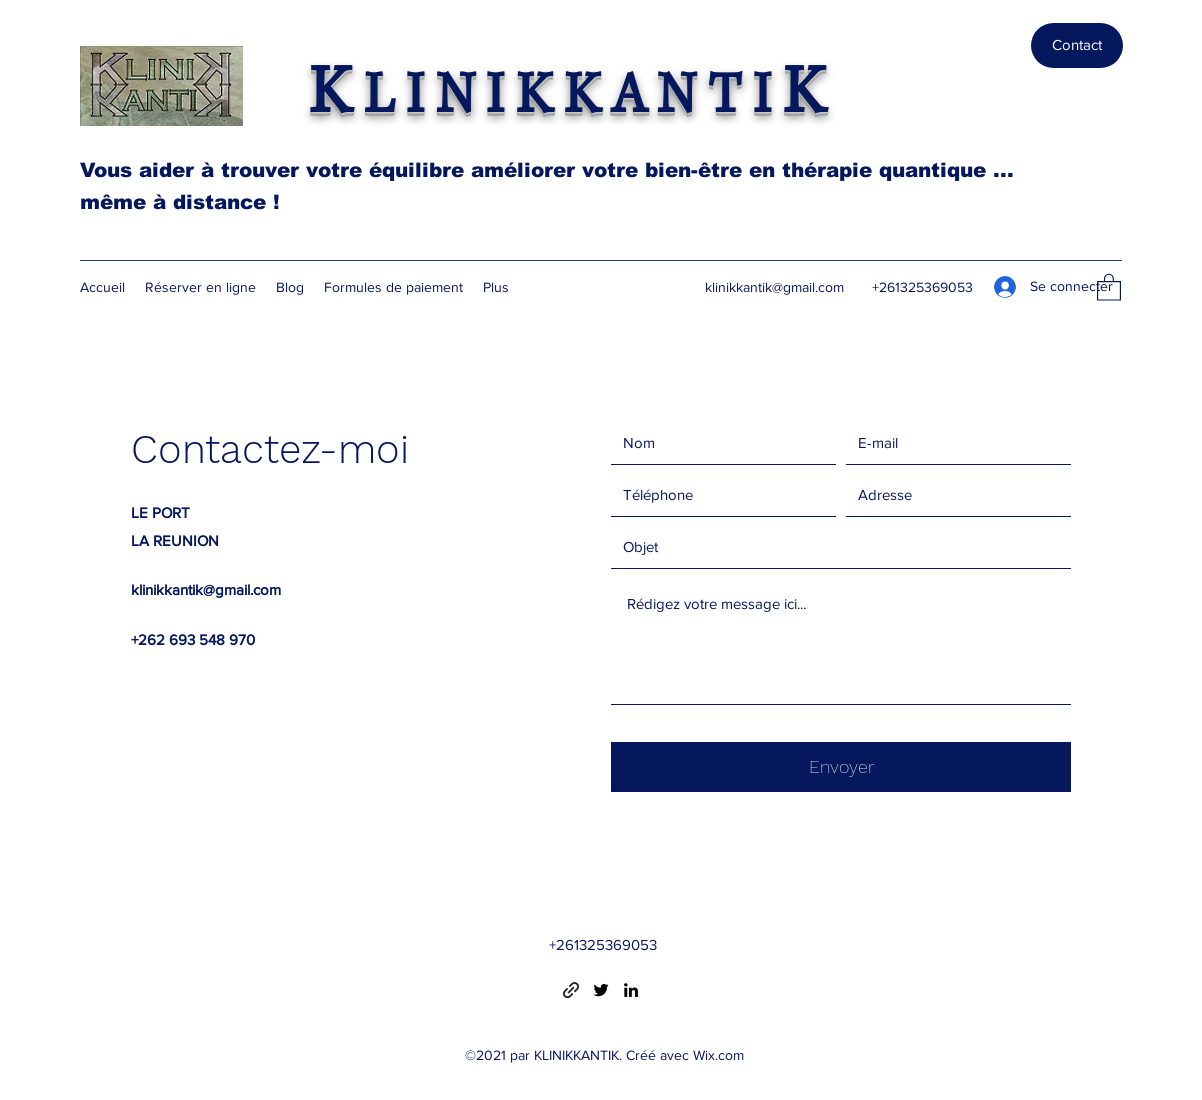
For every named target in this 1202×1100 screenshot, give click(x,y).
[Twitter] (601, 990)
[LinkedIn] (631, 990)
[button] (1109, 286)
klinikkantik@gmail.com (774, 287)
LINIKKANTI (573, 96)
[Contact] (1077, 45)
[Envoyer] (841, 767)
